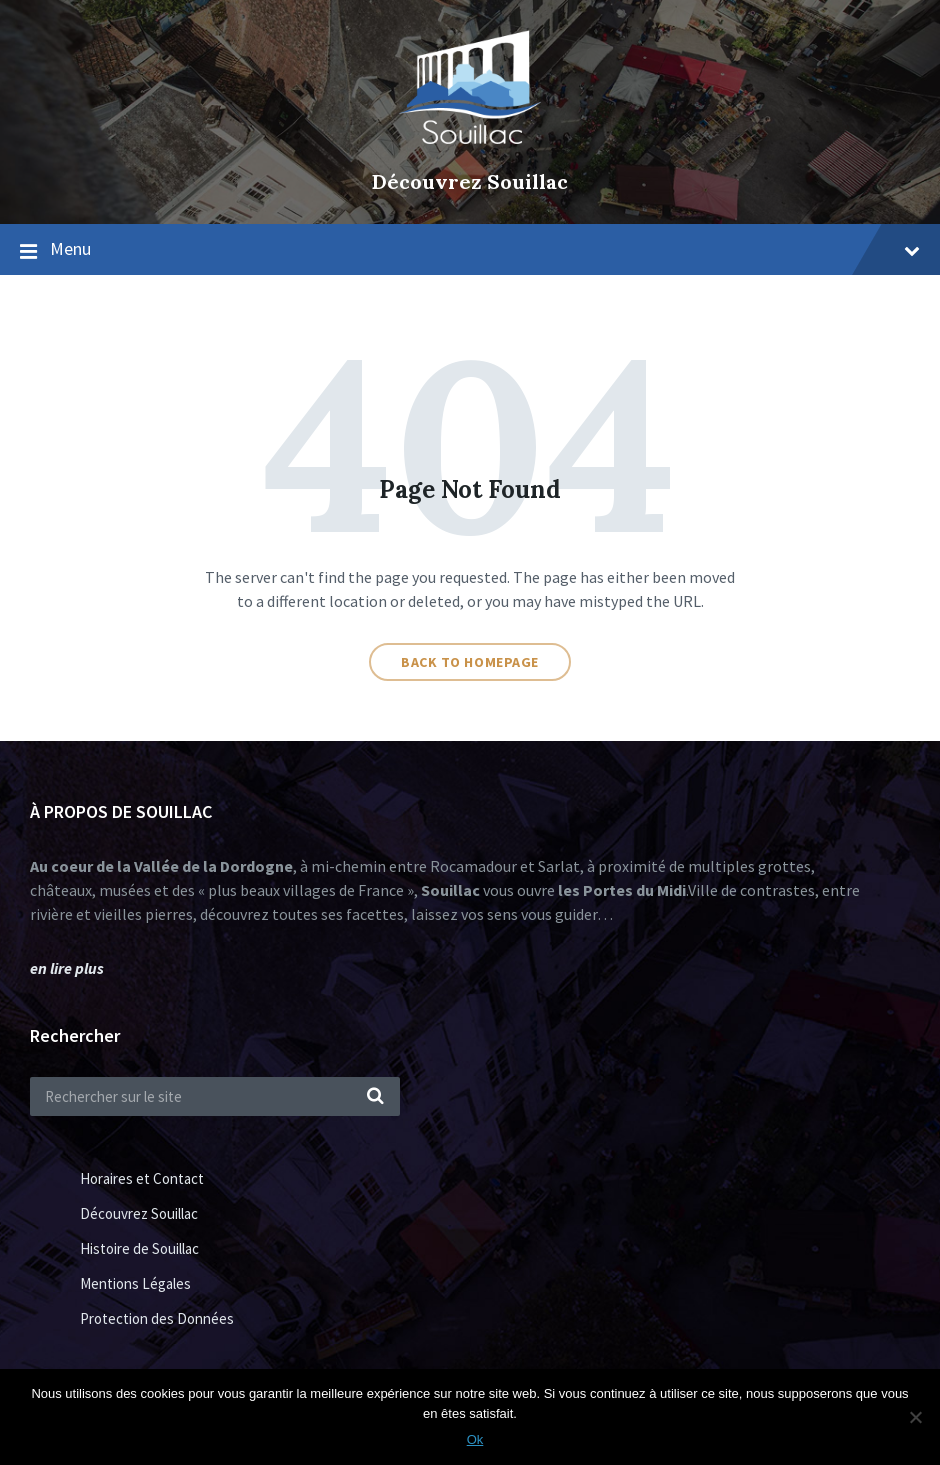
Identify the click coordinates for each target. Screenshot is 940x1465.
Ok (475, 1439)
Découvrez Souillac (470, 181)
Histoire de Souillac (139, 1248)
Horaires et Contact (142, 1178)
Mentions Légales (135, 1283)
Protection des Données (157, 1318)
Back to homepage (470, 662)
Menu (485, 248)
